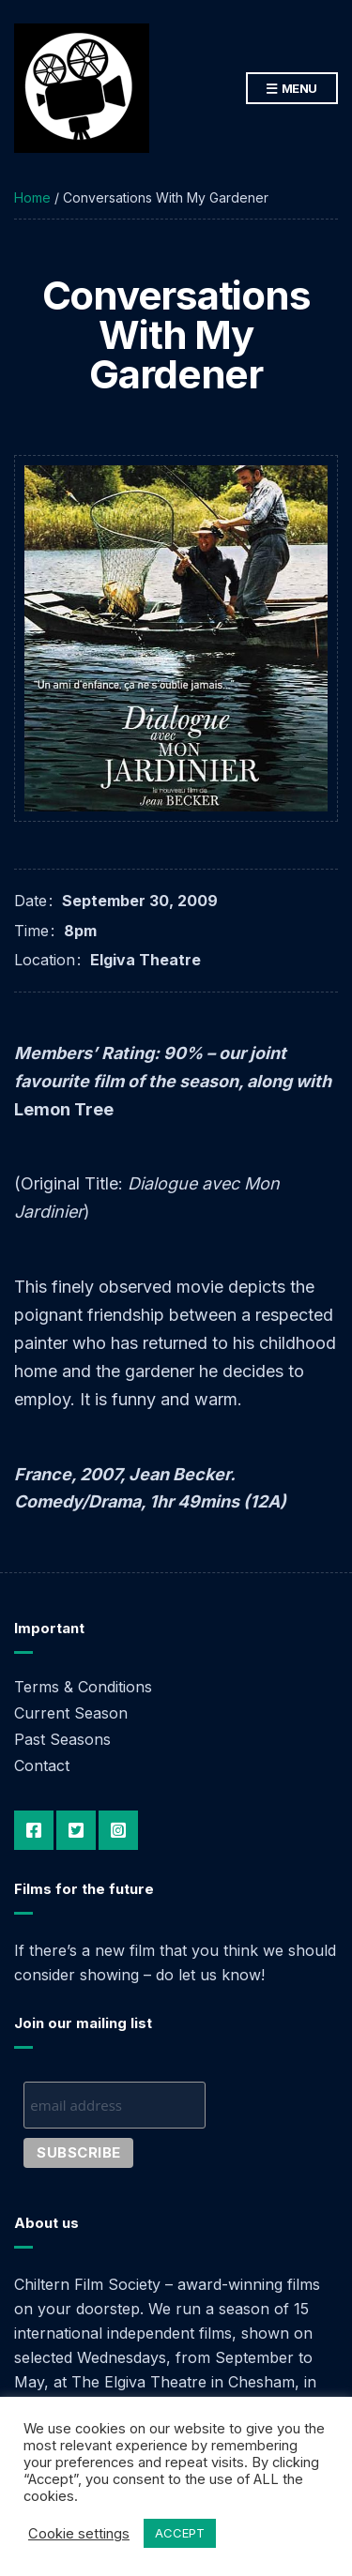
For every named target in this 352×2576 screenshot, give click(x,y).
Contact (41, 1765)
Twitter (76, 1830)
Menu (292, 89)
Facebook (34, 1830)
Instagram (118, 1830)
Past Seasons (62, 1739)
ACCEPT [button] (180, 2532)
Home (32, 197)
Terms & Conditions (83, 1686)
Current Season (71, 1713)
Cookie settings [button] (79, 2533)
